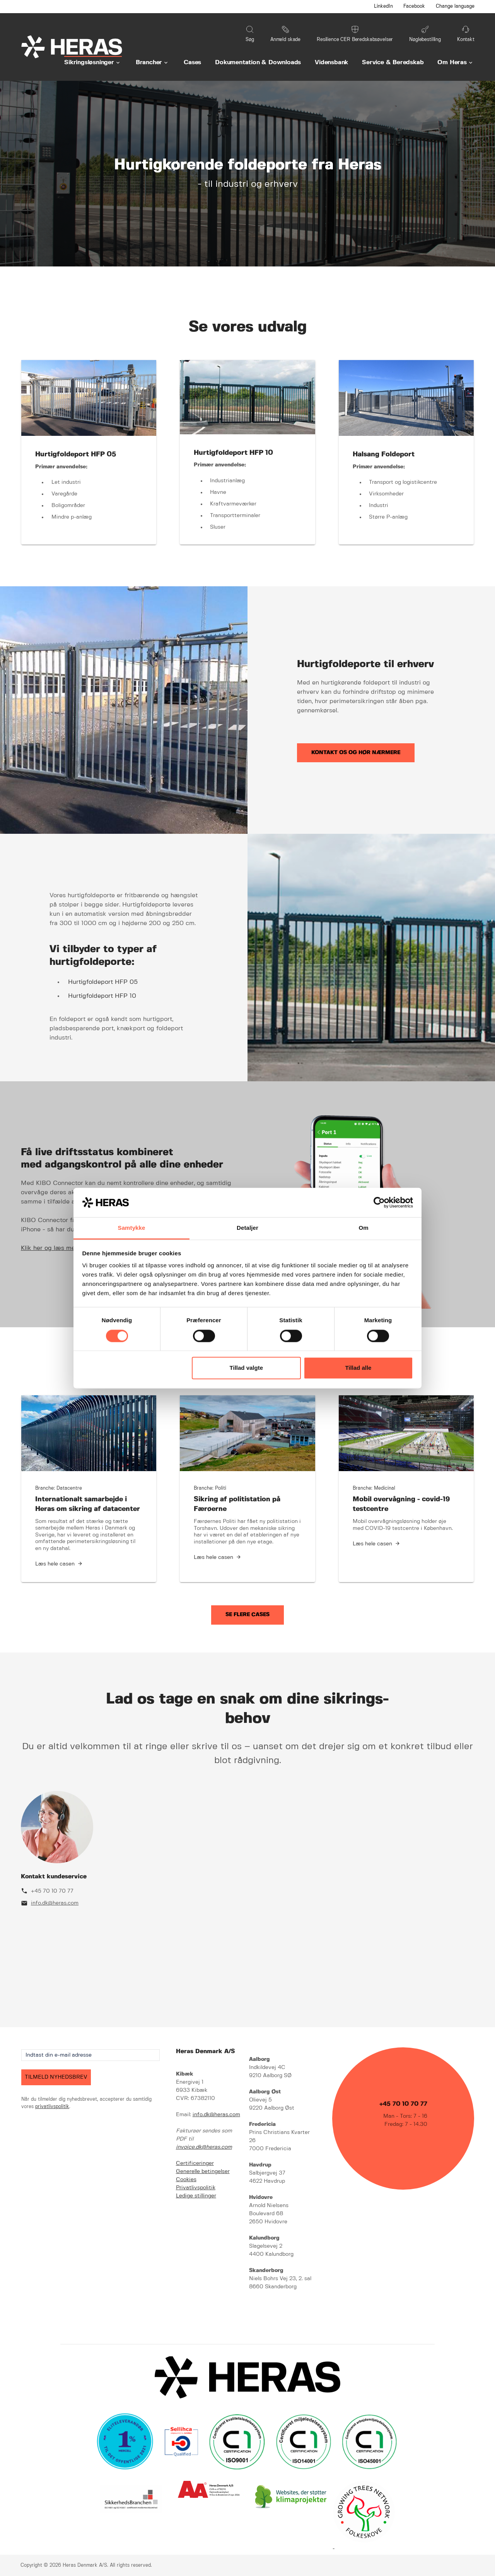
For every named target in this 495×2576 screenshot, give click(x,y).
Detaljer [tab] (247, 1228)
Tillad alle (358, 1368)
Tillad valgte (246, 1368)
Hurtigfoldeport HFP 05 (103, 982)
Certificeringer (195, 2163)
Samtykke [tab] (131, 1228)
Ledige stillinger (196, 2196)
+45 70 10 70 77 (52, 1891)
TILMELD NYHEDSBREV (56, 2077)
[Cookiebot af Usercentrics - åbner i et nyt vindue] (379, 1202)
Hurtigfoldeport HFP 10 (102, 996)
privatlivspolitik (52, 2107)
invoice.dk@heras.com (204, 2147)
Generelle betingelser (203, 2171)
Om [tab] (363, 1228)
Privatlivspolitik (195, 2187)
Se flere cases (247, 1614)
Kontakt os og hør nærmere (355, 752)
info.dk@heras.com (55, 1903)
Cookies (186, 2179)
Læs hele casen (55, 1564)
